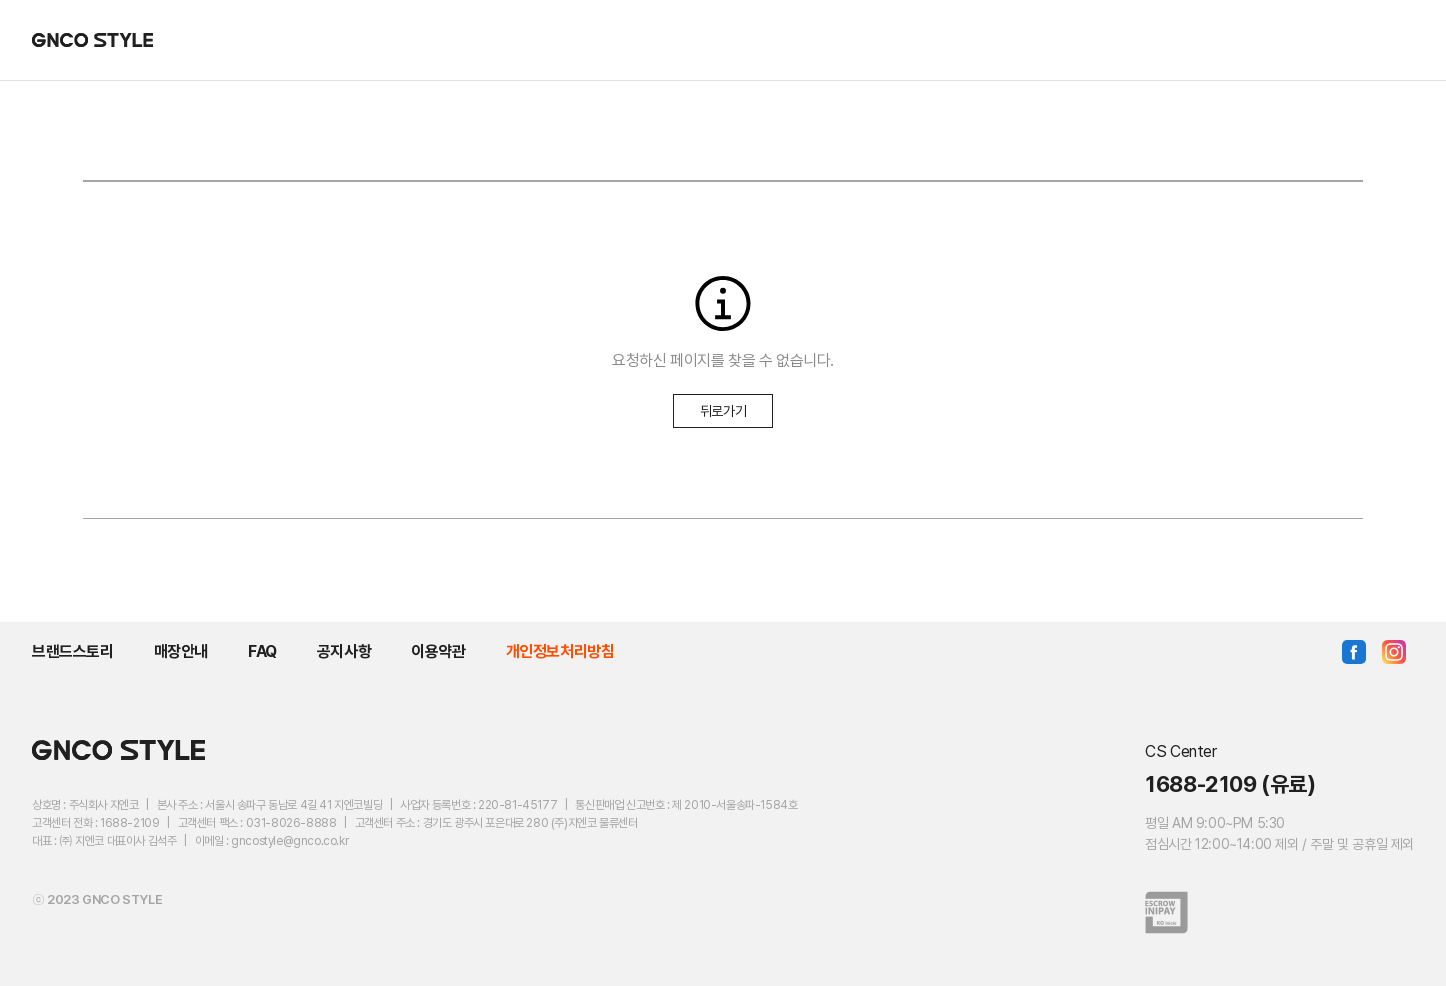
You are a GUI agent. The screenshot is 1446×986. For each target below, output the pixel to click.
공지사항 (344, 651)
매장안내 (181, 651)
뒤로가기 (723, 411)
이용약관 (438, 651)
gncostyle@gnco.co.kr (289, 841)
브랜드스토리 (73, 651)
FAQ (262, 651)
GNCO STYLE (93, 40)
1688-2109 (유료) (1230, 784)
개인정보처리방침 (560, 651)
